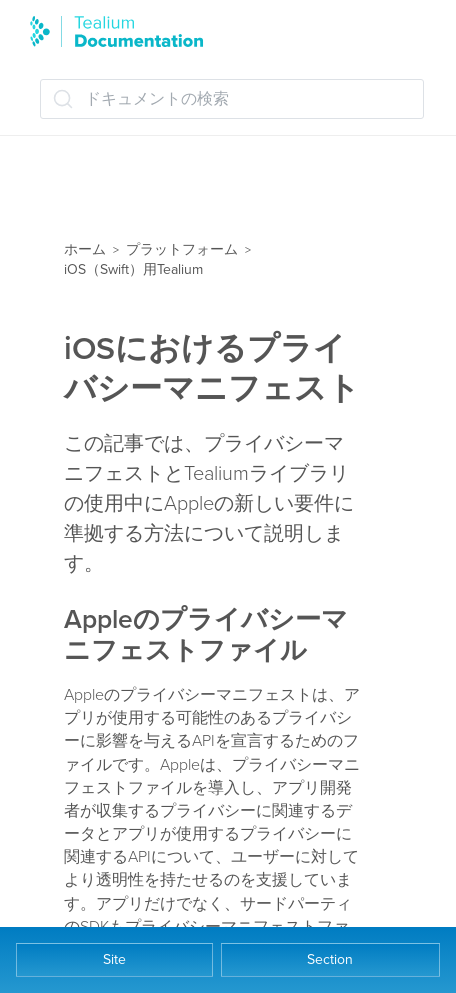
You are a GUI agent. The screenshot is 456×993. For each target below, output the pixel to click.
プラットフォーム (182, 249)
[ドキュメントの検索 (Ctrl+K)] (232, 99)
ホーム (85, 249)
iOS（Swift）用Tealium (133, 269)
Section (330, 959)
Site (114, 959)
